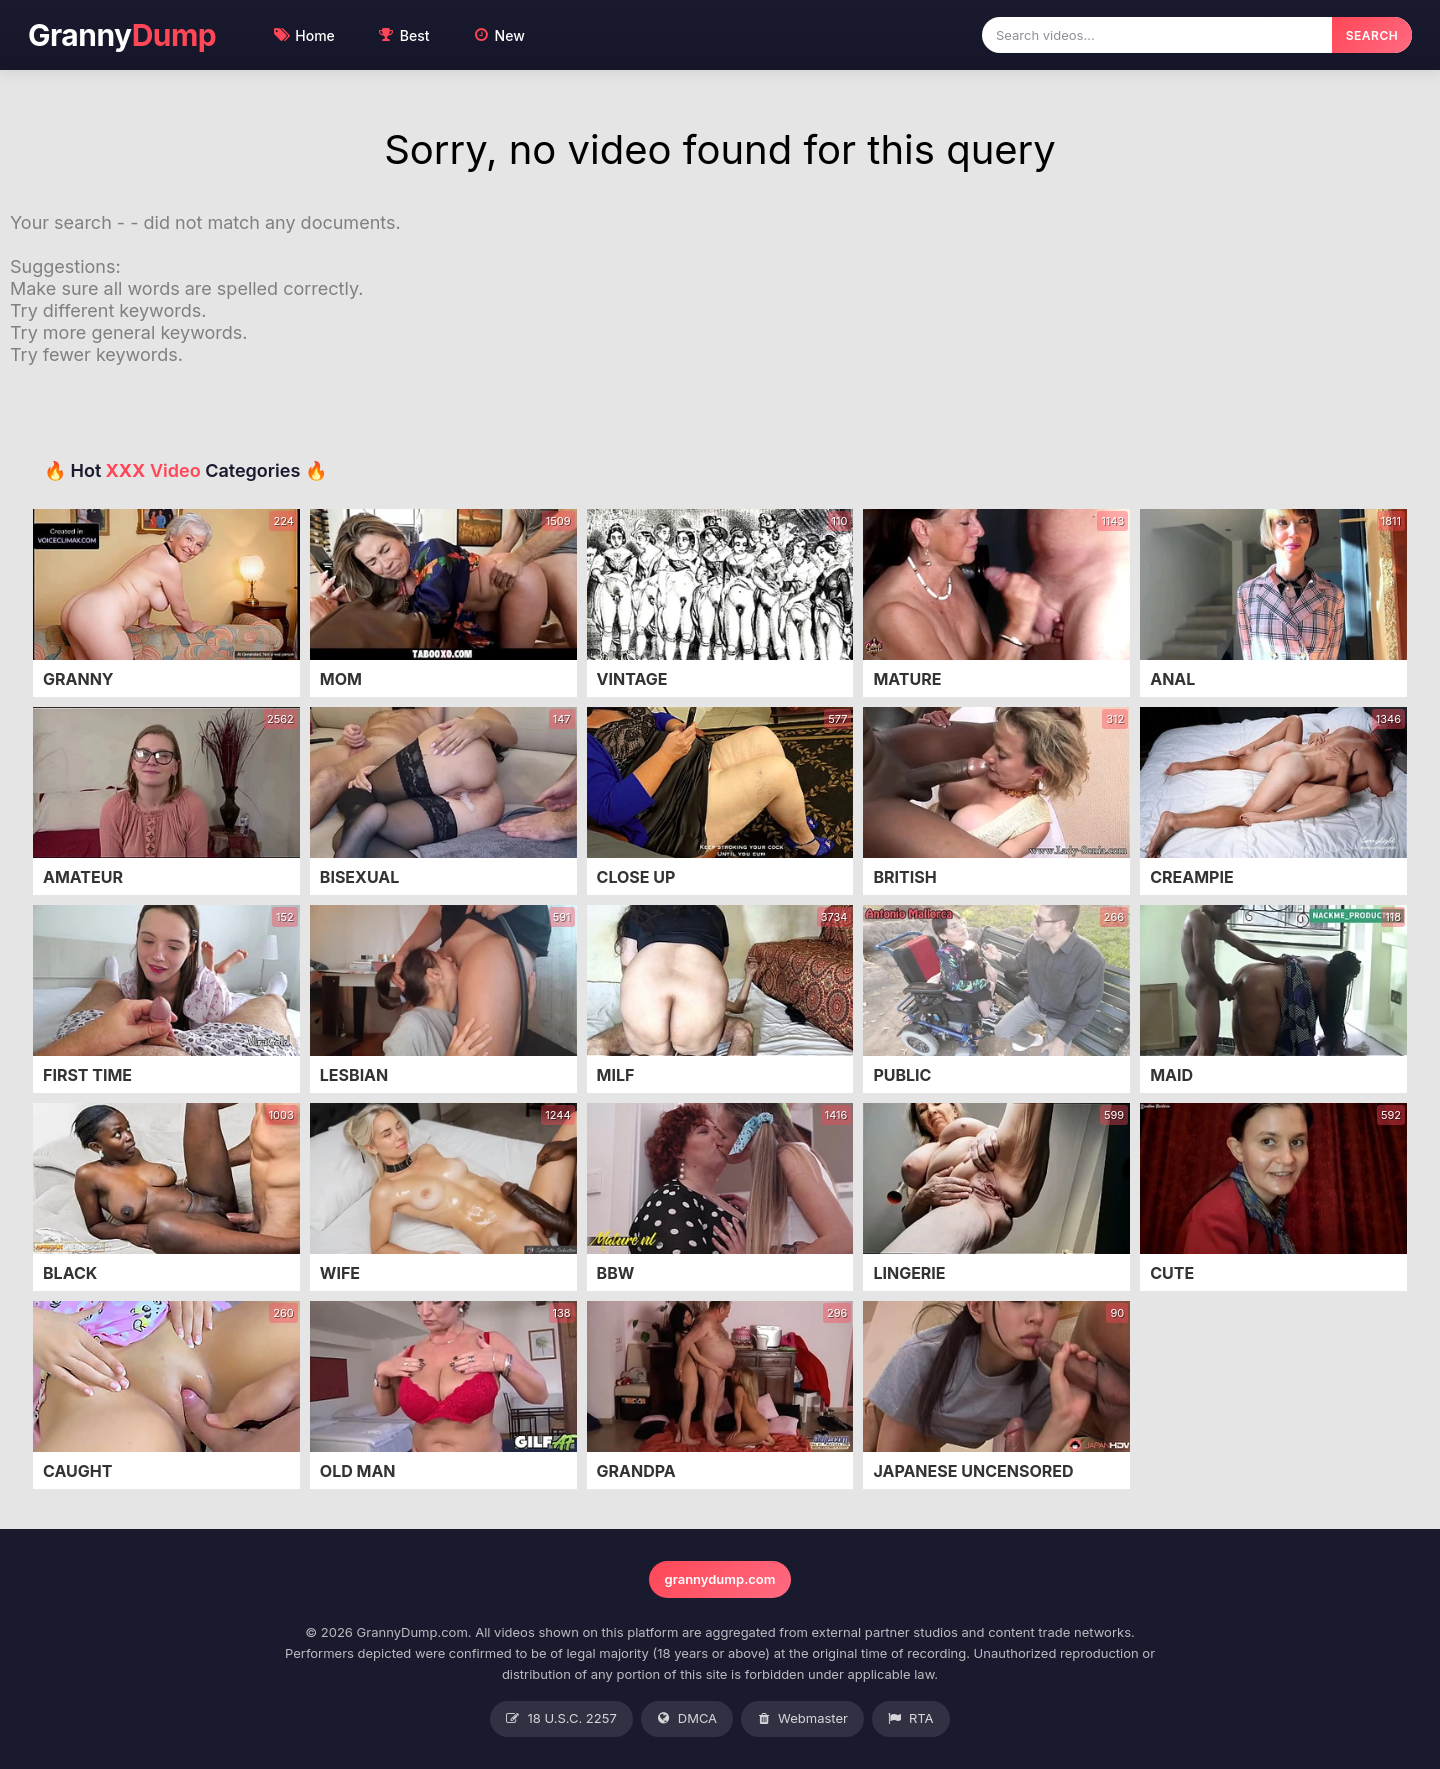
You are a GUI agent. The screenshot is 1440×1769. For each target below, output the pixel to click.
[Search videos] (1157, 35)
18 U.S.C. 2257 (561, 1719)
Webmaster (802, 1719)
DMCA (687, 1719)
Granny (122, 35)
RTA (911, 1719)
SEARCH (1372, 35)
